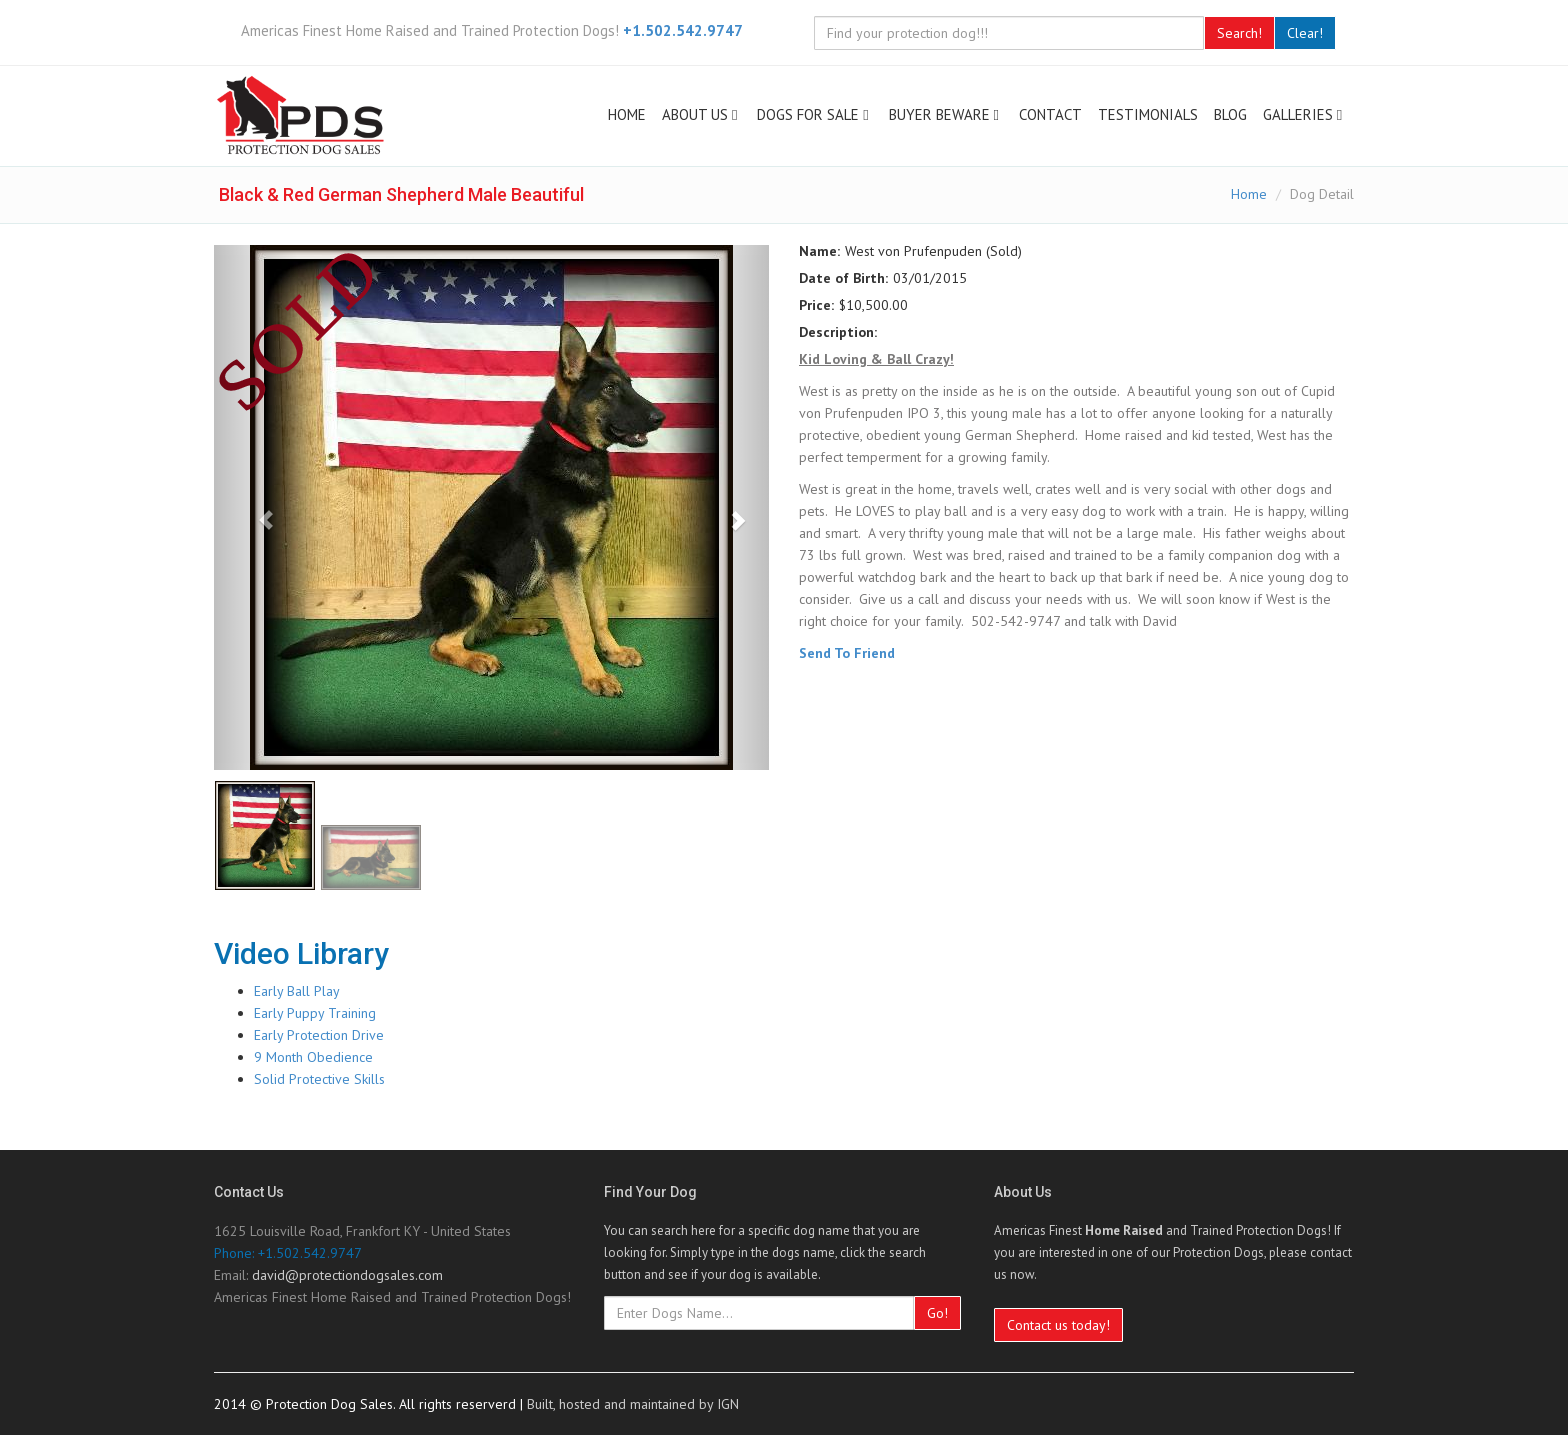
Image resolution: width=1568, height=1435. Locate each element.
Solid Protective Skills (319, 1079)
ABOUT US (701, 114)
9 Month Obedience (313, 1057)
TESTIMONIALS (1148, 114)
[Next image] (727, 507)
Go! (937, 1313)
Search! (1239, 33)
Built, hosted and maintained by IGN (633, 1404)
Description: (838, 332)
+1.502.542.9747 (683, 30)
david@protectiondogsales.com (347, 1275)
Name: (819, 251)
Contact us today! (1058, 1325)
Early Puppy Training (315, 1013)
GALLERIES (1304, 114)
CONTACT (1050, 114)
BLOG (1230, 114)
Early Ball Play (297, 991)
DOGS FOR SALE (814, 114)
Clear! (1305, 33)
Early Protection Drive (319, 1035)
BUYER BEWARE (946, 114)
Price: (816, 305)
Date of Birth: (843, 278)
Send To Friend (847, 653)
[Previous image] (255, 507)
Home (1249, 194)
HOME (627, 114)
